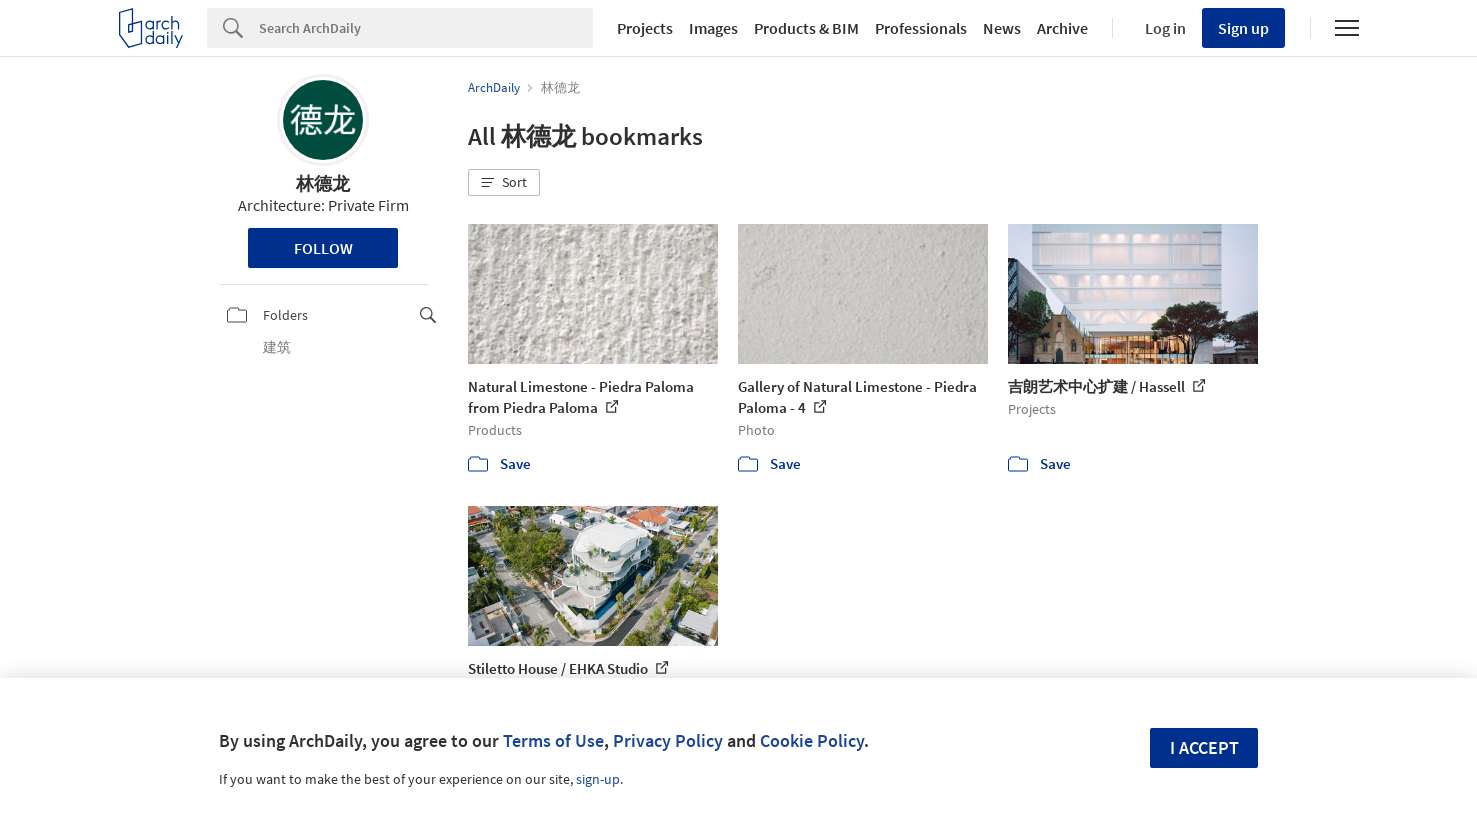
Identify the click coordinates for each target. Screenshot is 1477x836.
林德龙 (323, 183)
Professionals (921, 28)
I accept (1204, 747)
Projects (645, 28)
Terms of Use (553, 740)
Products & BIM (806, 28)
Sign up (1243, 28)
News (1002, 28)
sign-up (598, 779)
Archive (1062, 28)
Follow (323, 248)
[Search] (426, 28)
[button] (504, 183)
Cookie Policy (812, 740)
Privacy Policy (668, 740)
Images (713, 28)
